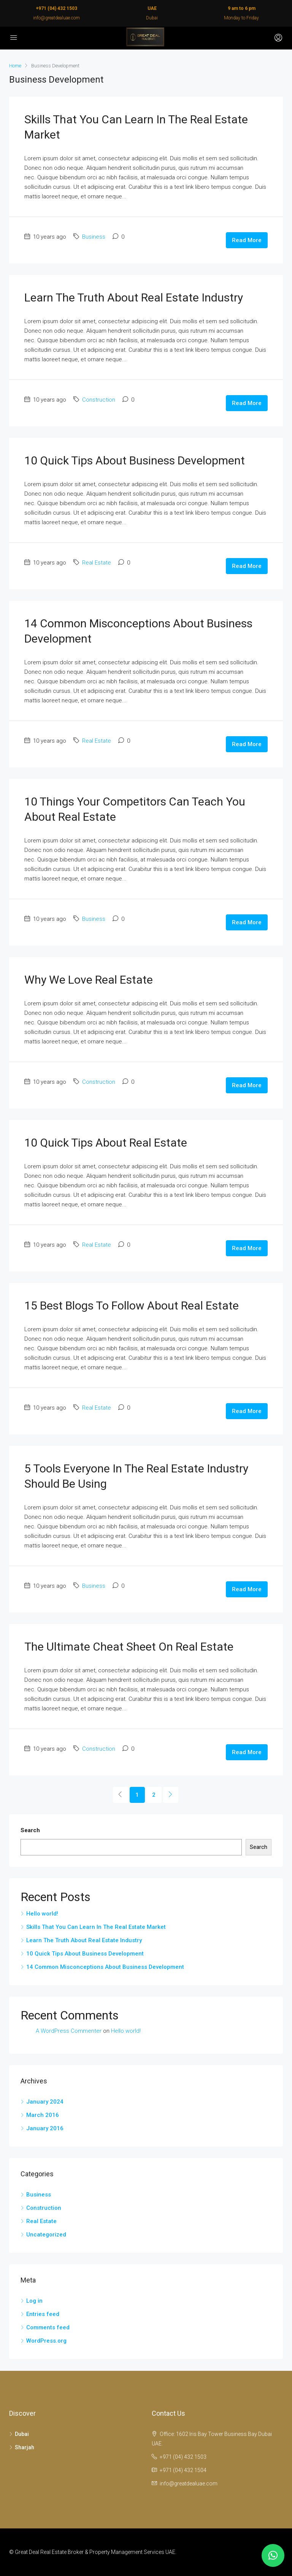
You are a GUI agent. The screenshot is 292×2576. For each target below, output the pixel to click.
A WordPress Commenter (69, 2030)
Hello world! (42, 1913)
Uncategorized (46, 2234)
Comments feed (48, 2327)
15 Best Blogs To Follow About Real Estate (131, 1305)
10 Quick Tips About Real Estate (105, 1142)
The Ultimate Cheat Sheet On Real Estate (128, 1646)
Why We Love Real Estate (88, 979)
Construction (98, 399)
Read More (247, 240)
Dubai (22, 2434)
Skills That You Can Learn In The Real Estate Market (96, 1927)
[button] (273, 2555)
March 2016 (42, 2115)
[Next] (170, 1795)
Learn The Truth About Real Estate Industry (133, 297)
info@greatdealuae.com (56, 18)
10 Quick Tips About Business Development (134, 460)
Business (93, 236)
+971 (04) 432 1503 (56, 8)
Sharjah (24, 2447)
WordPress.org (46, 2340)
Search (30, 1830)
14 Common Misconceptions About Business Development (105, 1967)
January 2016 (44, 2128)
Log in (34, 2300)
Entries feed (42, 2314)
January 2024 (44, 2101)
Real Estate (96, 562)
